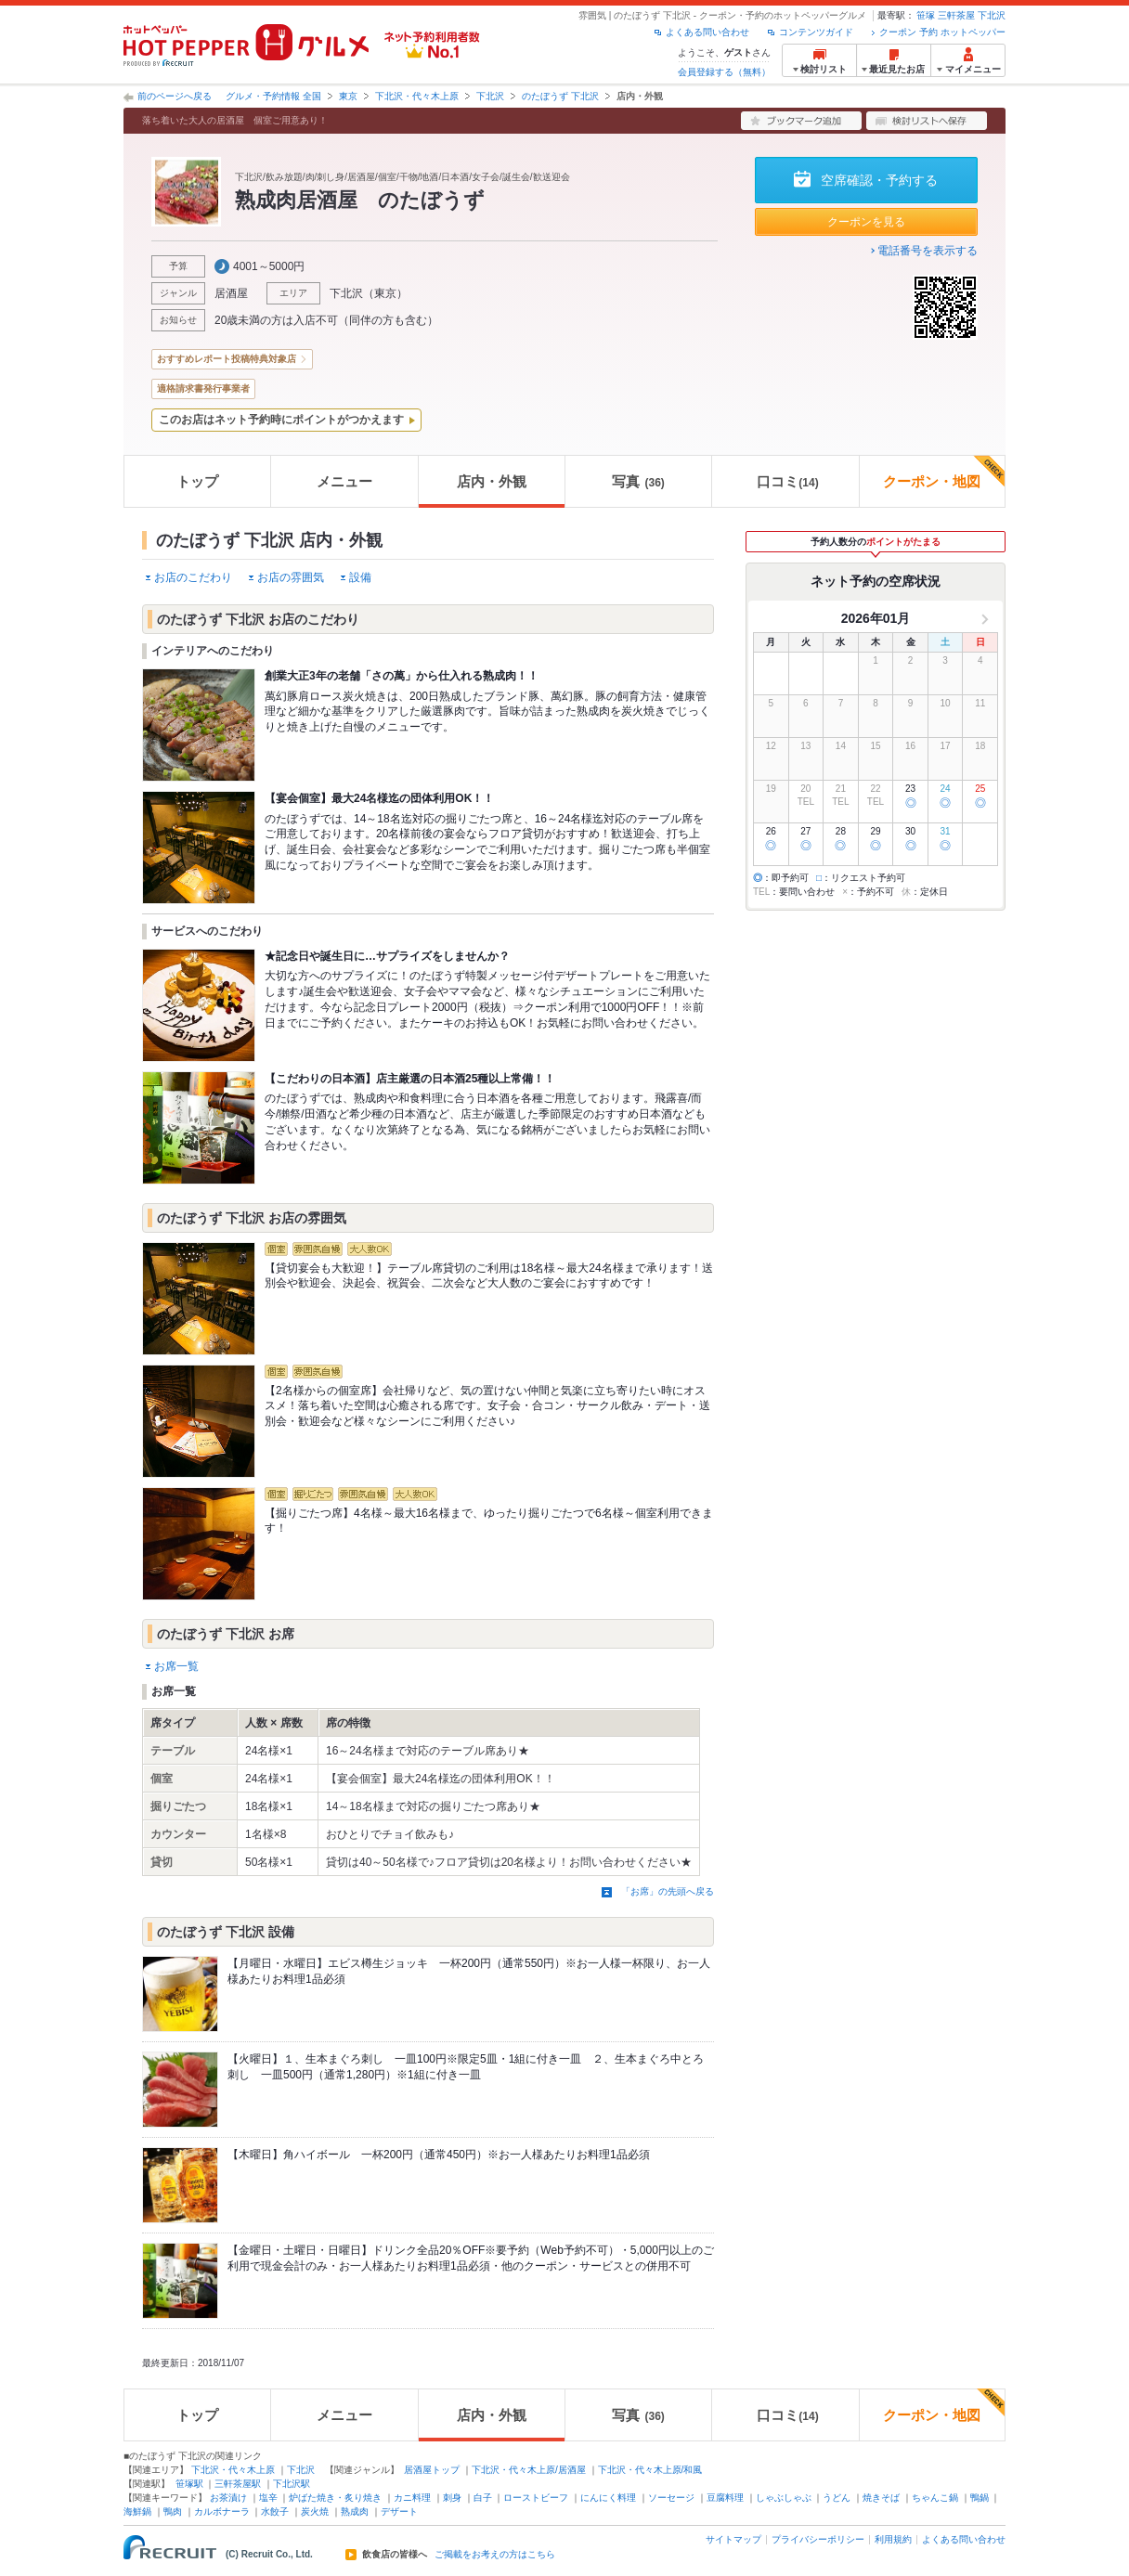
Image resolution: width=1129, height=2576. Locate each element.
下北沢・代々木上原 (417, 96)
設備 (360, 577)
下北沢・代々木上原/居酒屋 (529, 2470)
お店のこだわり (193, 577)
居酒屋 (231, 293)
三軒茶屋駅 (237, 2484)
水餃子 (275, 2511)
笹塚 (925, 15)
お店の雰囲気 (290, 577)
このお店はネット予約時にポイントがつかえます (281, 419)
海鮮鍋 (137, 2511)
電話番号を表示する (927, 250)
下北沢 (992, 15)
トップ (197, 481)
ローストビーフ (535, 2497)
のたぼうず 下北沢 (560, 96)
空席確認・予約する (879, 180)
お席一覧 (176, 1666)
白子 (483, 2497)
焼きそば (881, 2497)
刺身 (452, 2497)
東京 (348, 96)
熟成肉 (355, 2511)
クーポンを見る (866, 221)
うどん (836, 2497)
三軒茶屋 (956, 15)
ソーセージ (671, 2497)
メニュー (344, 481)
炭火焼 (315, 2511)
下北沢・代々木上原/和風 (650, 2470)
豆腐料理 (725, 2497)
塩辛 (268, 2497)
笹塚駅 (189, 2484)
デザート (399, 2511)
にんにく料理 (608, 2497)
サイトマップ (733, 2539)
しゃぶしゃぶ (783, 2497)
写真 (638, 481)
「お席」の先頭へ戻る (667, 1891)
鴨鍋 (979, 2497)
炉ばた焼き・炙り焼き (335, 2497)
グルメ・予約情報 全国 (273, 96)
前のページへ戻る (174, 96)
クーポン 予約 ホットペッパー (942, 32)
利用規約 (893, 2539)
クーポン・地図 (944, 472)
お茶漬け (228, 2497)
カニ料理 (412, 2497)
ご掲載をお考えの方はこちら (495, 2554)
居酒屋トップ (432, 2470)
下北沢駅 (291, 2484)
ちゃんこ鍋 (935, 2497)
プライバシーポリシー (818, 2539)
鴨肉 (172, 2511)
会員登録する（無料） (724, 72)
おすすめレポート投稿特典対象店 (226, 359)
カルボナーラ (222, 2511)
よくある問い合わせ (707, 32)
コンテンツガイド (816, 32)
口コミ (787, 481)
